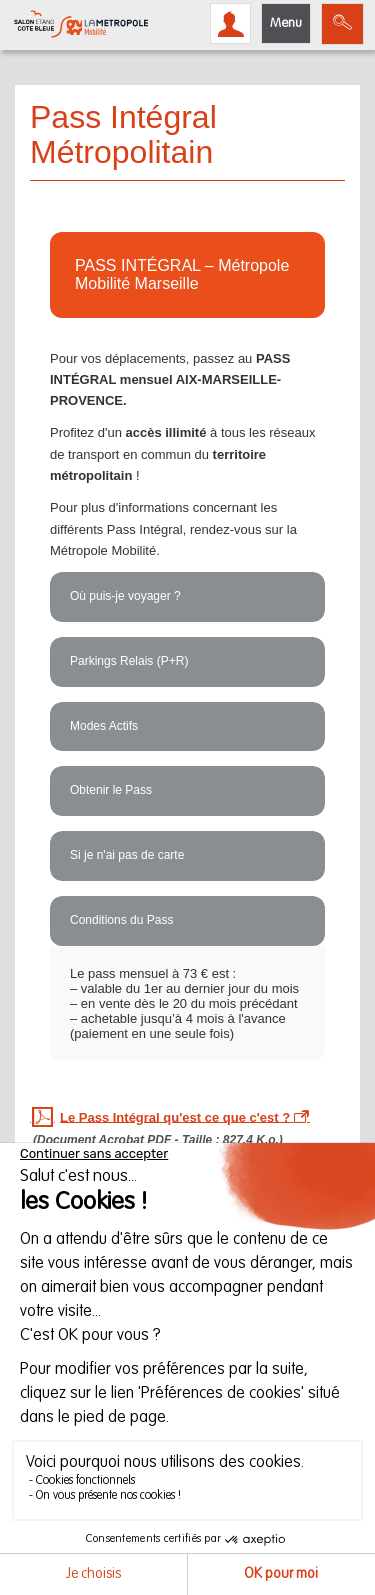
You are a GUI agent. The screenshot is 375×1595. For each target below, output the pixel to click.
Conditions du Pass (121, 920)
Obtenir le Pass (111, 790)
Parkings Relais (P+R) (129, 661)
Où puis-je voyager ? (125, 596)
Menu (286, 23)
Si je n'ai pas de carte (127, 855)
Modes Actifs (104, 726)
